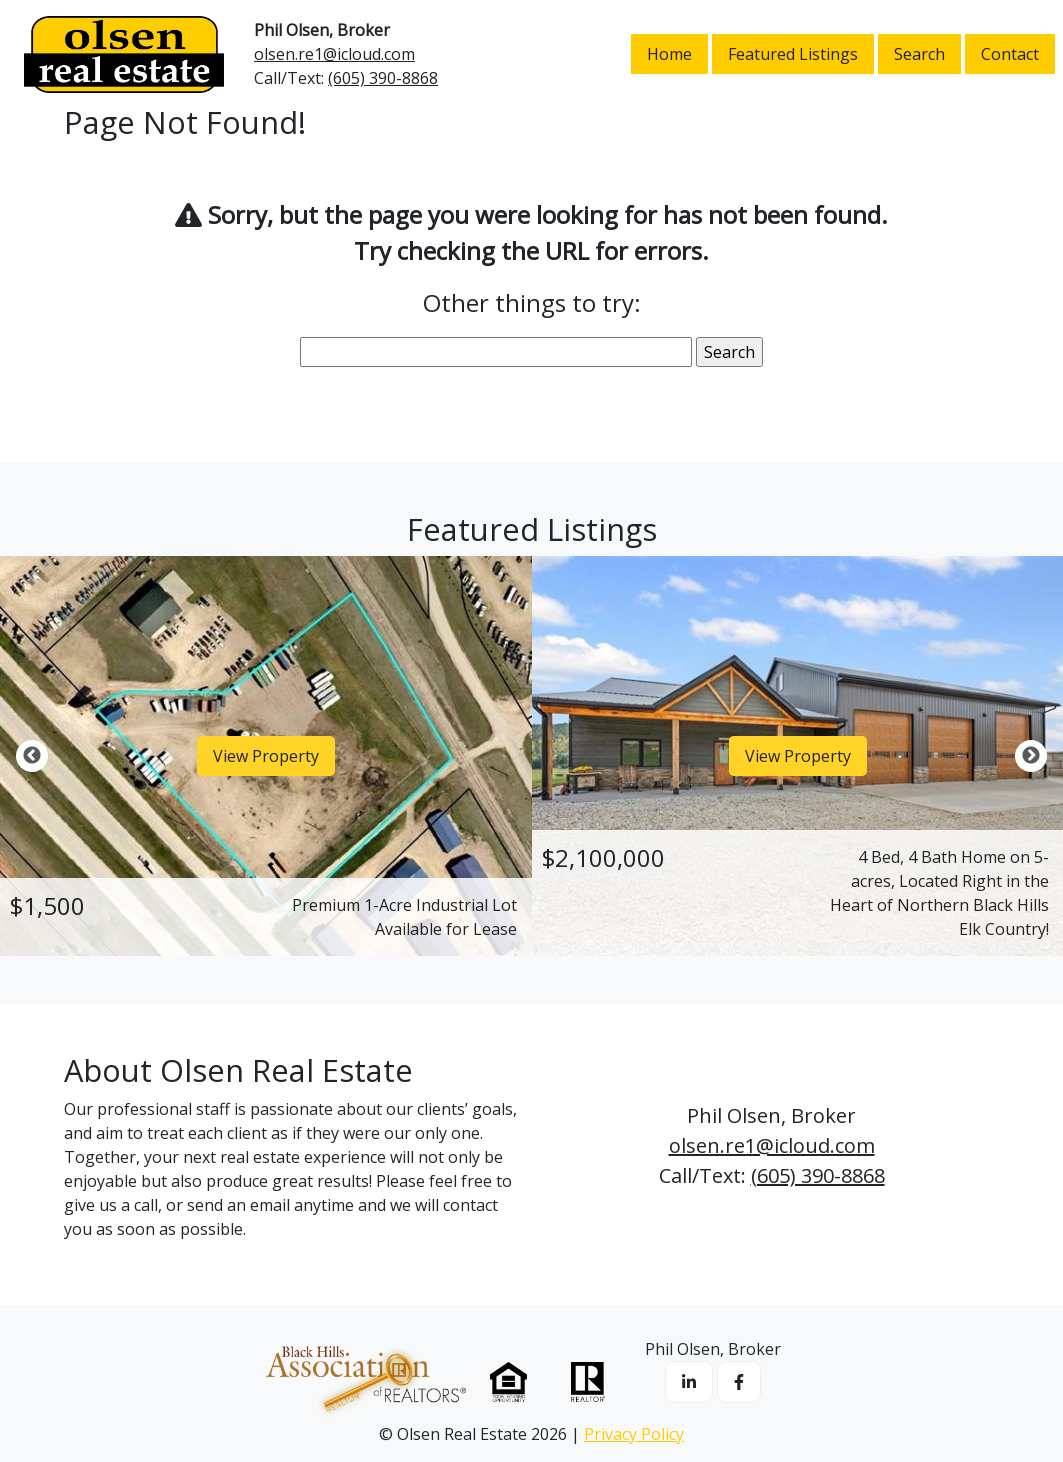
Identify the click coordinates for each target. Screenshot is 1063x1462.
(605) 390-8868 (383, 78)
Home (669, 54)
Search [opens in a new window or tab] (919, 54)
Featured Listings (793, 54)
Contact (1010, 54)
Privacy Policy (634, 1434)
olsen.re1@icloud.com (334, 54)
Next (1031, 756)
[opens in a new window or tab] (689, 1382)
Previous (32, 756)
